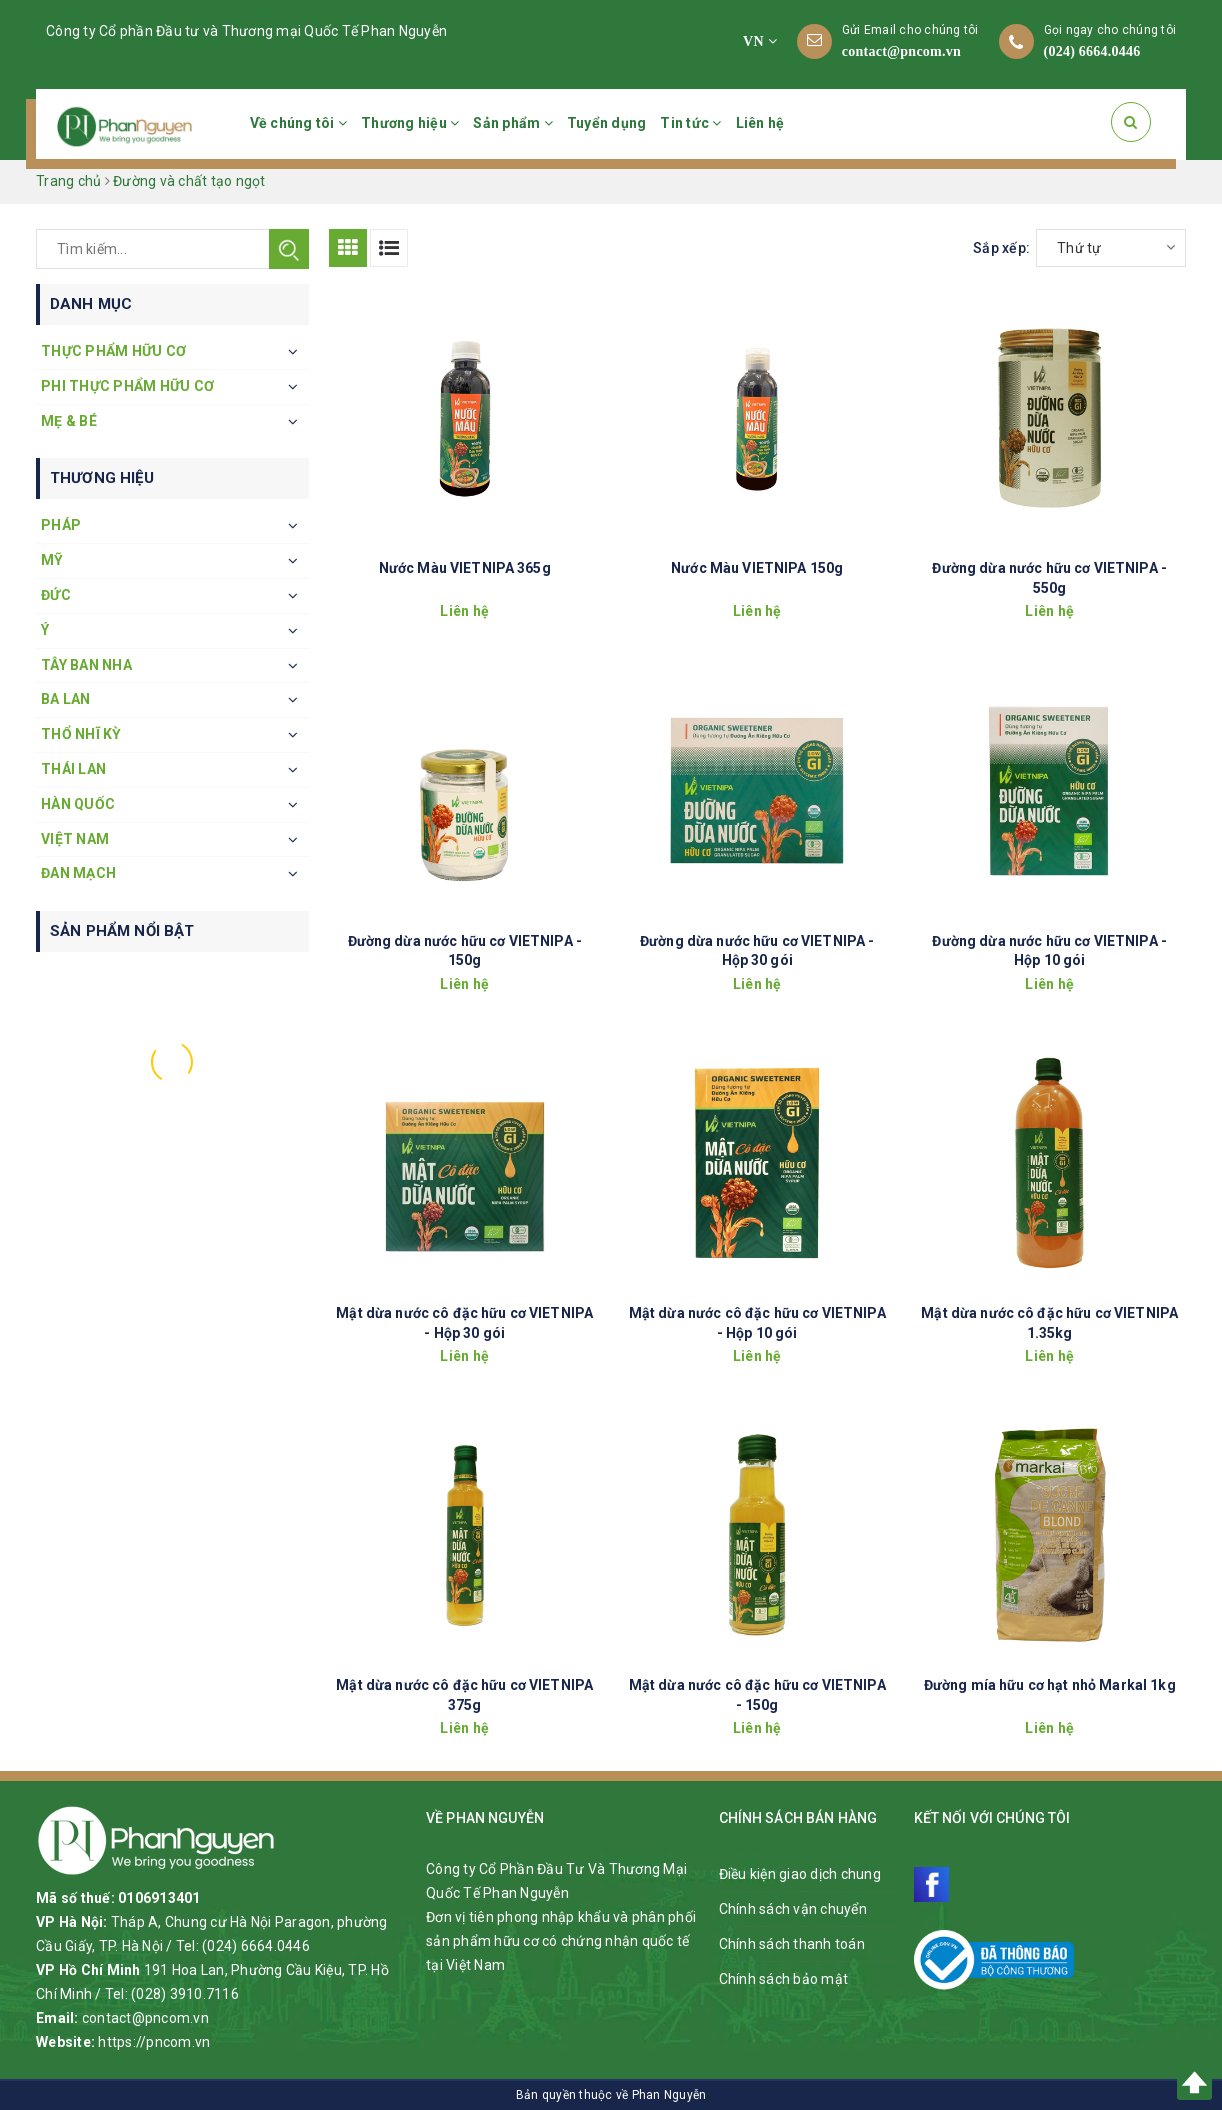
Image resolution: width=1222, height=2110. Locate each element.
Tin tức (690, 123)
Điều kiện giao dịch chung (800, 1874)
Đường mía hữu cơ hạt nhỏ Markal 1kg (1050, 1685)
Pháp (61, 525)
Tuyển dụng (607, 123)
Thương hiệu (410, 123)
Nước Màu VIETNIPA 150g (757, 568)
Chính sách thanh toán (792, 1944)
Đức (56, 595)
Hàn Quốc (78, 804)
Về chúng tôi (299, 123)
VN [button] (760, 41)
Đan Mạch (78, 873)
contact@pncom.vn (901, 51)
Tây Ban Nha (86, 665)
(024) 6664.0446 (1092, 51)
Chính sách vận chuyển (793, 1909)
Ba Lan (66, 699)
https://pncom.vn (154, 2042)
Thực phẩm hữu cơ (113, 351)
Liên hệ (760, 123)
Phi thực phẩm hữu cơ (127, 386)
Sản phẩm (513, 123)
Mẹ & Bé (69, 421)
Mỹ (52, 560)
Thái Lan (73, 769)
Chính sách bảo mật (784, 1979)
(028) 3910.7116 (185, 1994)
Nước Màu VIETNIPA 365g (465, 568)
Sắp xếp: (1001, 248)
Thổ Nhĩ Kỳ (81, 734)
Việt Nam (75, 839)
